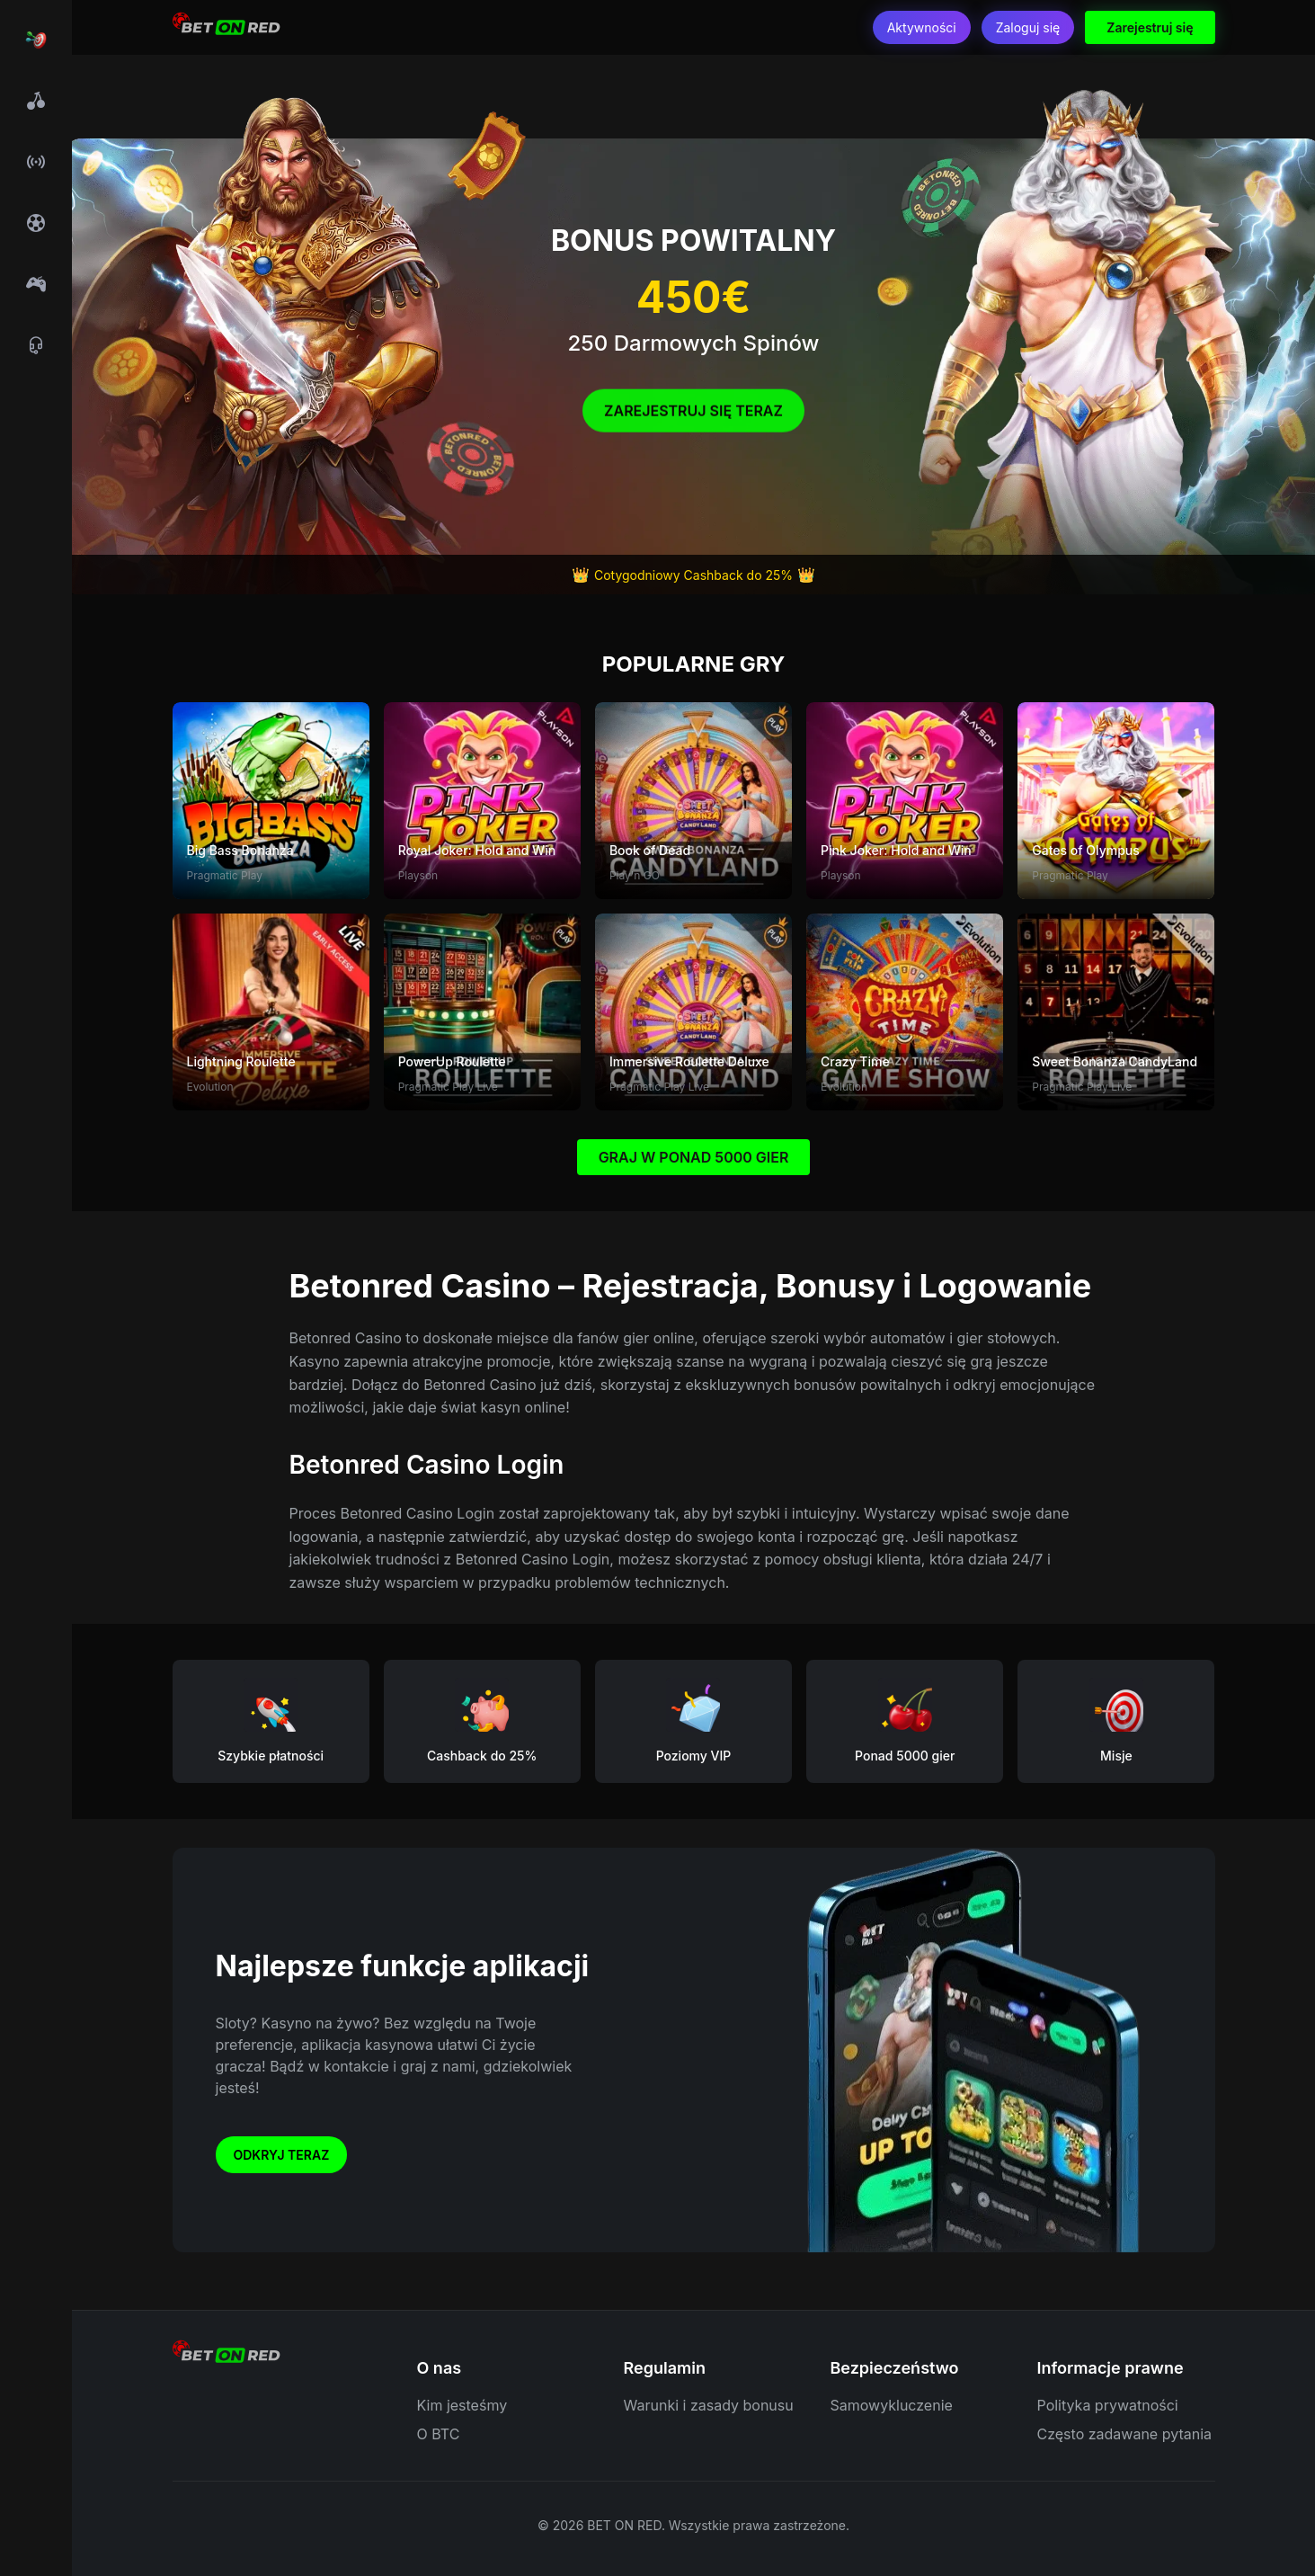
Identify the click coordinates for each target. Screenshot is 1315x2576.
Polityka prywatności (1107, 2405)
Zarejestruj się (1149, 27)
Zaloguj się (1028, 27)
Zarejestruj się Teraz (693, 416)
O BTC (438, 2434)
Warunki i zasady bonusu (709, 2405)
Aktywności (921, 27)
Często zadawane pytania (1125, 2434)
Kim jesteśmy (462, 2405)
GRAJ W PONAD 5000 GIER (694, 1157)
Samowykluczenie (892, 2405)
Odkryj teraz (282, 2154)
